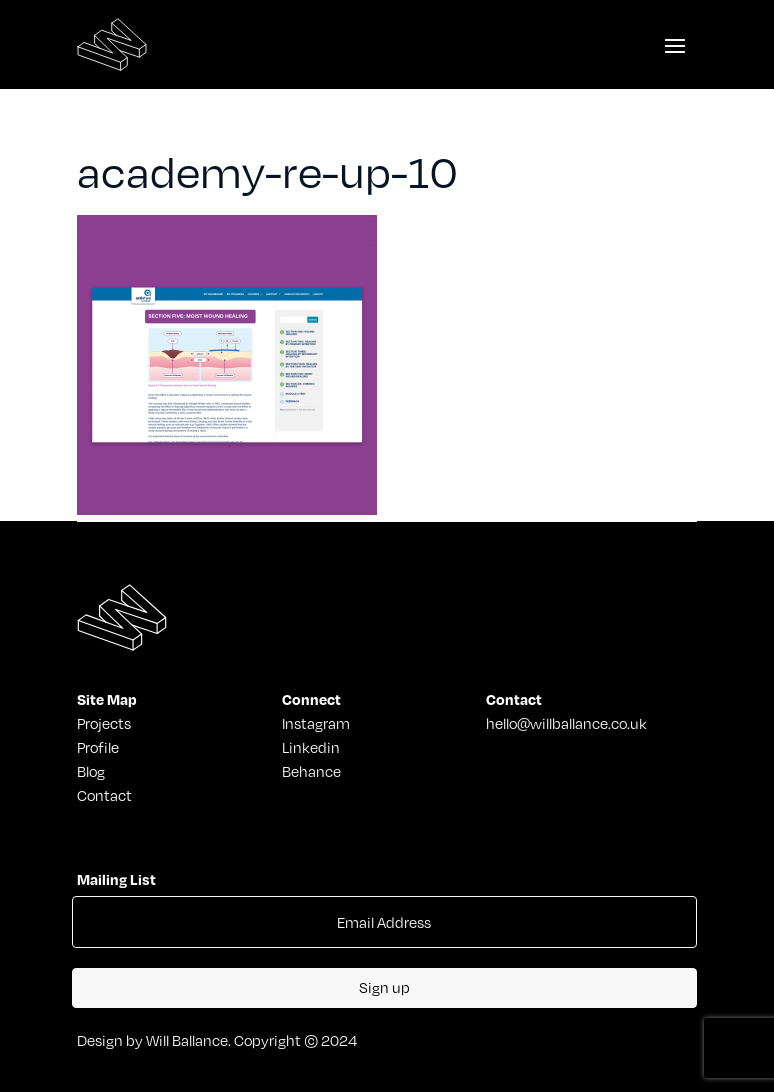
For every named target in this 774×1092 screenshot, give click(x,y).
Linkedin (311, 747)
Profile (98, 747)
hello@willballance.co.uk (566, 723)
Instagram (316, 723)
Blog (91, 771)
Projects (104, 723)
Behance (311, 771)
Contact (104, 795)
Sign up (384, 987)
